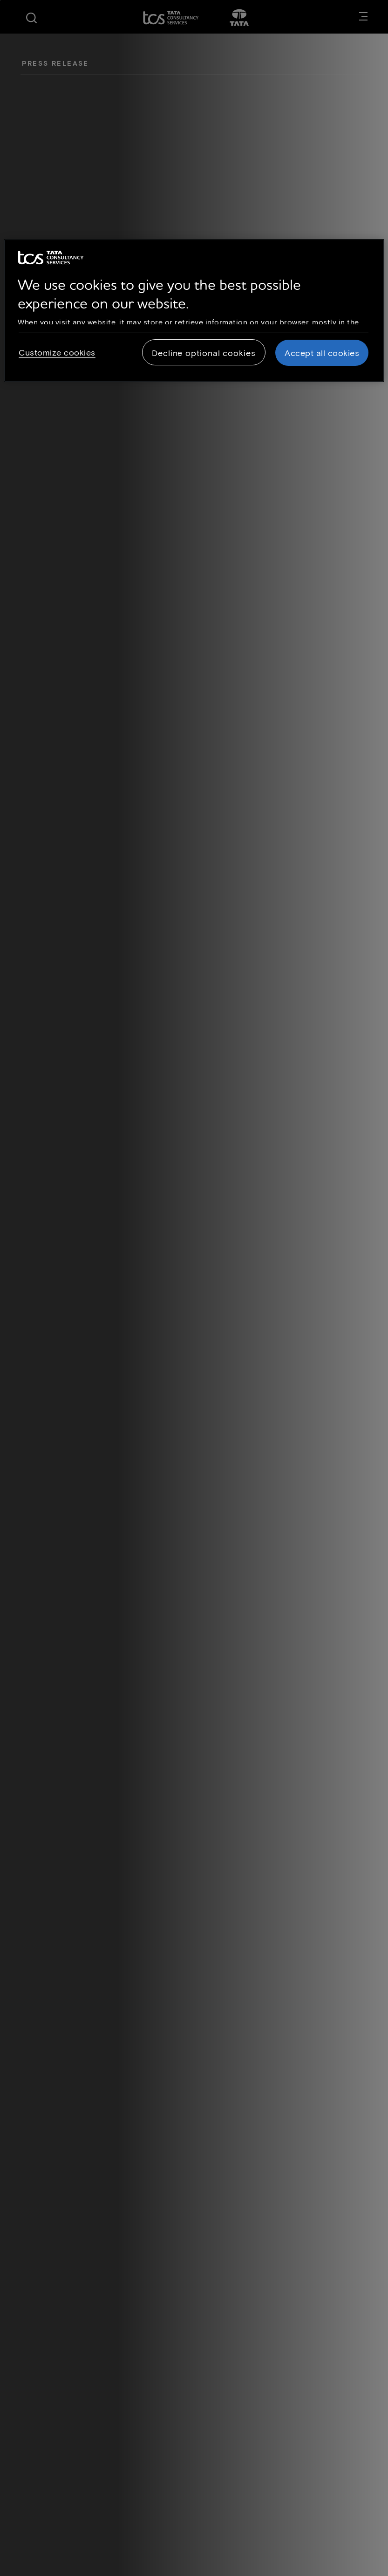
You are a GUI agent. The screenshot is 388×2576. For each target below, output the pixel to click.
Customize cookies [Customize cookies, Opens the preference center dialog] (57, 352)
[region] (194, 310)
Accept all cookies (322, 353)
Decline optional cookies (204, 353)
